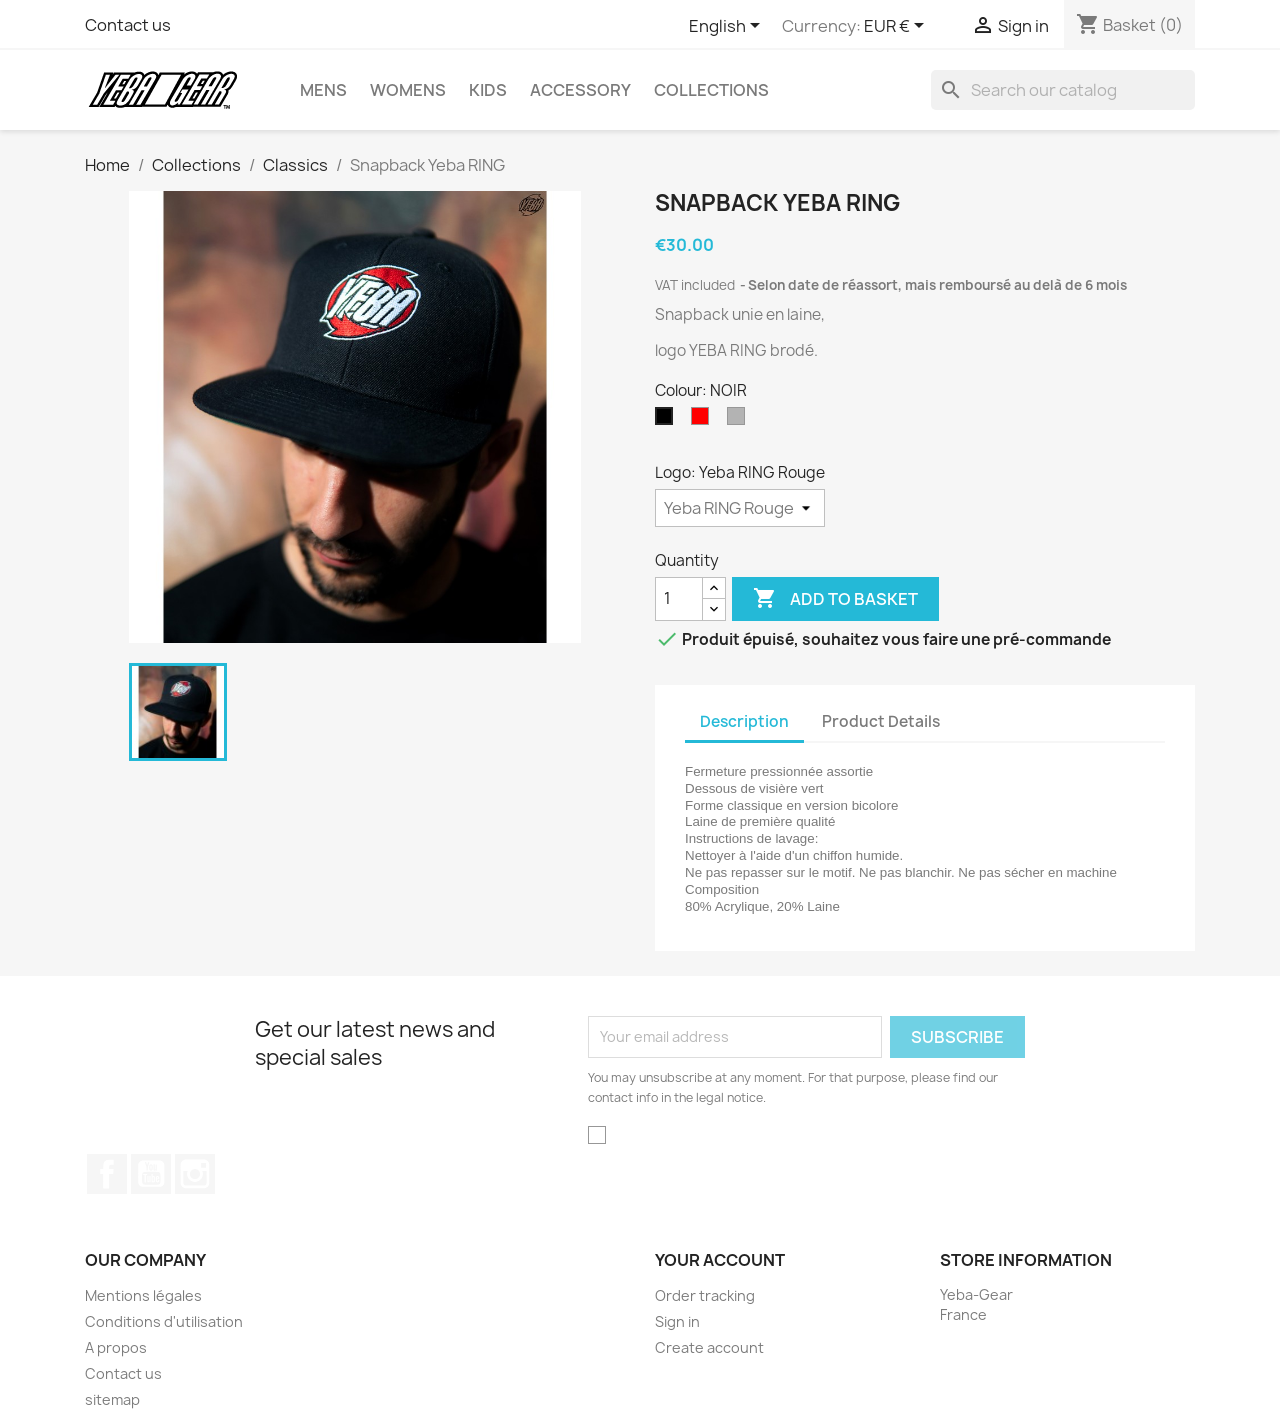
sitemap (112, 1399)
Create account (709, 1347)
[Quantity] (679, 599)
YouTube (151, 1174)
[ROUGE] (704, 421)
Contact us (128, 25)
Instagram (195, 1174)
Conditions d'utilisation (164, 1321)
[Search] (1063, 90)
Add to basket (835, 599)
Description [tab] (744, 721)
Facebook (107, 1174)
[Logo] (740, 508)
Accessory (580, 90)
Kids (488, 90)
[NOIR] (668, 421)
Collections (711, 90)
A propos (116, 1347)
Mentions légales (143, 1295)
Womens (408, 90)
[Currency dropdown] (897, 27)
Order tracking (705, 1295)
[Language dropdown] (728, 27)
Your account (720, 1260)
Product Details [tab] (881, 721)
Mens (323, 90)
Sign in (677, 1321)
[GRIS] (740, 421)
